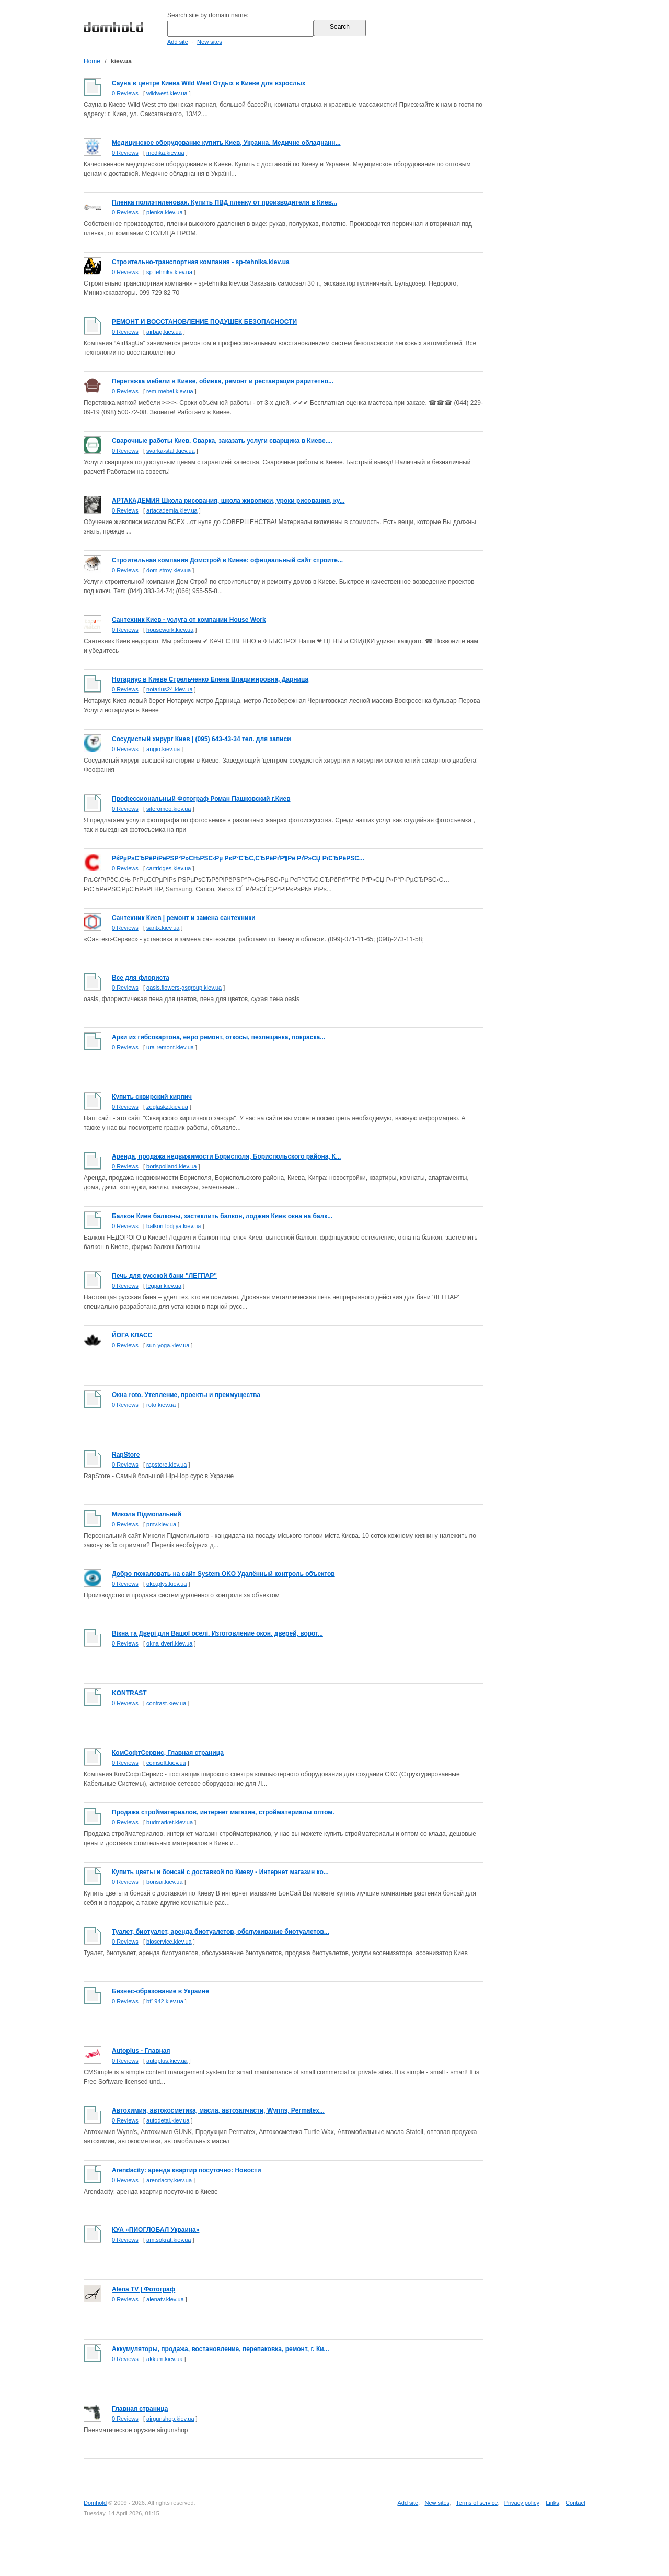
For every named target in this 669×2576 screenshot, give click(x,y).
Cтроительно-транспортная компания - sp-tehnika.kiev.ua (201, 262)
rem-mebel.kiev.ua (169, 391)
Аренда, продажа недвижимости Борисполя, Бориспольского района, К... (226, 1156)
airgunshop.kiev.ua (170, 2418)
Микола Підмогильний (146, 1514)
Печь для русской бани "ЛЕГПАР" (164, 1275)
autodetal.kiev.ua (167, 2120)
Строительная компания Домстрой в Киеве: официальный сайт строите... (227, 560)
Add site (177, 42)
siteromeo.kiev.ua (168, 808)
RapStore (126, 1454)
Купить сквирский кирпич (152, 1096)
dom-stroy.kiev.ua (168, 570)
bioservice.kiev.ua (169, 1941)
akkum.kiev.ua (164, 2359)
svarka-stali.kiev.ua (170, 451)
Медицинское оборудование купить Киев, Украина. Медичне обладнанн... (226, 142)
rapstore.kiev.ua (166, 1464)
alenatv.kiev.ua (165, 2299)
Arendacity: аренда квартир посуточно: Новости (186, 2170)
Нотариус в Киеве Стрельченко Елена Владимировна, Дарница (210, 679)
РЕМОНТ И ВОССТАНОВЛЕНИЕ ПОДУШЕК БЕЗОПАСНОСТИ (204, 321)
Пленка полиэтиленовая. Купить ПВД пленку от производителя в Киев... (224, 202)
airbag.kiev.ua (164, 331)
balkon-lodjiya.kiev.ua (173, 1226)
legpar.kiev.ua (163, 1286)
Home (92, 61)
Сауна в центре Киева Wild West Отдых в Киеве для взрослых (208, 83)
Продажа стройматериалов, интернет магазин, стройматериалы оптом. (223, 1812)
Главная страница (140, 2408)
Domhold (95, 2503)
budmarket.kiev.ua (169, 1822)
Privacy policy (521, 2503)
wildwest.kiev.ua (167, 93)
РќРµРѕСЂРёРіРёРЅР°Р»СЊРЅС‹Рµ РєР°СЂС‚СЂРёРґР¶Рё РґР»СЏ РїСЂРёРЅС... (238, 858)
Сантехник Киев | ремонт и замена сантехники (184, 918)
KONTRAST (129, 1693)
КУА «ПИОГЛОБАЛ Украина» (155, 2229)
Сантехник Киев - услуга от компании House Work (189, 619)
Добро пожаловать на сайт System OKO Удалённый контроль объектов (223, 1574)
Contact (575, 2503)
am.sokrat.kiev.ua (168, 2240)
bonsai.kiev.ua (164, 1882)
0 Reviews (125, 93)
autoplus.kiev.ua (167, 2061)
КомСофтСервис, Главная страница (168, 1752)
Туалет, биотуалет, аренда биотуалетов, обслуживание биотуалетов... (220, 1931)
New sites (209, 42)
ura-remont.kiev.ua (170, 1047)
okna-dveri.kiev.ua (169, 1643)
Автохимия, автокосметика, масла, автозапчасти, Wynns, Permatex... (218, 2110)
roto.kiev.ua (161, 1405)
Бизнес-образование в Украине (160, 1991)
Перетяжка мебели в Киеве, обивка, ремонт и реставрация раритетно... (222, 381)
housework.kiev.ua (169, 630)
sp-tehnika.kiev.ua (169, 272)
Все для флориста (140, 977)
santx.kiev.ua (162, 928)
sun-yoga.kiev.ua (167, 1345)
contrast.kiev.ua (166, 1703)
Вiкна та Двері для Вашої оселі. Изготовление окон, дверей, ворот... (217, 1633)
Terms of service (477, 2503)
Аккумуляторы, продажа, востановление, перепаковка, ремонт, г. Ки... (220, 2349)
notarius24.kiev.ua (169, 689)
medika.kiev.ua (165, 153)
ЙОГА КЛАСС (132, 1335)
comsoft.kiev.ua (166, 1763)
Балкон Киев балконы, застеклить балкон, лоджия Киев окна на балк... (222, 1216)
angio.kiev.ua (163, 749)
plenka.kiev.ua (164, 212)
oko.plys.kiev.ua (166, 1584)
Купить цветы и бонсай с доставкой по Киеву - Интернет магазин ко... (220, 1872)
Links (552, 2503)
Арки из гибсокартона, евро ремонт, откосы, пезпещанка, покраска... (218, 1037)
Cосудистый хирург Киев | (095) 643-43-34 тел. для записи (201, 739)
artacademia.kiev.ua (172, 510)
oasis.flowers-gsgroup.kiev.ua (184, 987)
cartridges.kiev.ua (168, 868)
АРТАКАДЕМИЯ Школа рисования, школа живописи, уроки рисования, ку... (228, 500)
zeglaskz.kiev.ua (167, 1107)
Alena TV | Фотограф (143, 2289)
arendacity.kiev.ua (169, 2180)
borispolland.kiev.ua (171, 1166)
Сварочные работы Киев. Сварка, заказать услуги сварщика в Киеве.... (222, 441)
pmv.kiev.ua (161, 1524)
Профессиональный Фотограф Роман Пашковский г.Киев (201, 798)
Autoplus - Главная (141, 2051)
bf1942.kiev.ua (164, 2001)
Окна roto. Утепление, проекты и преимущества (186, 1395)
